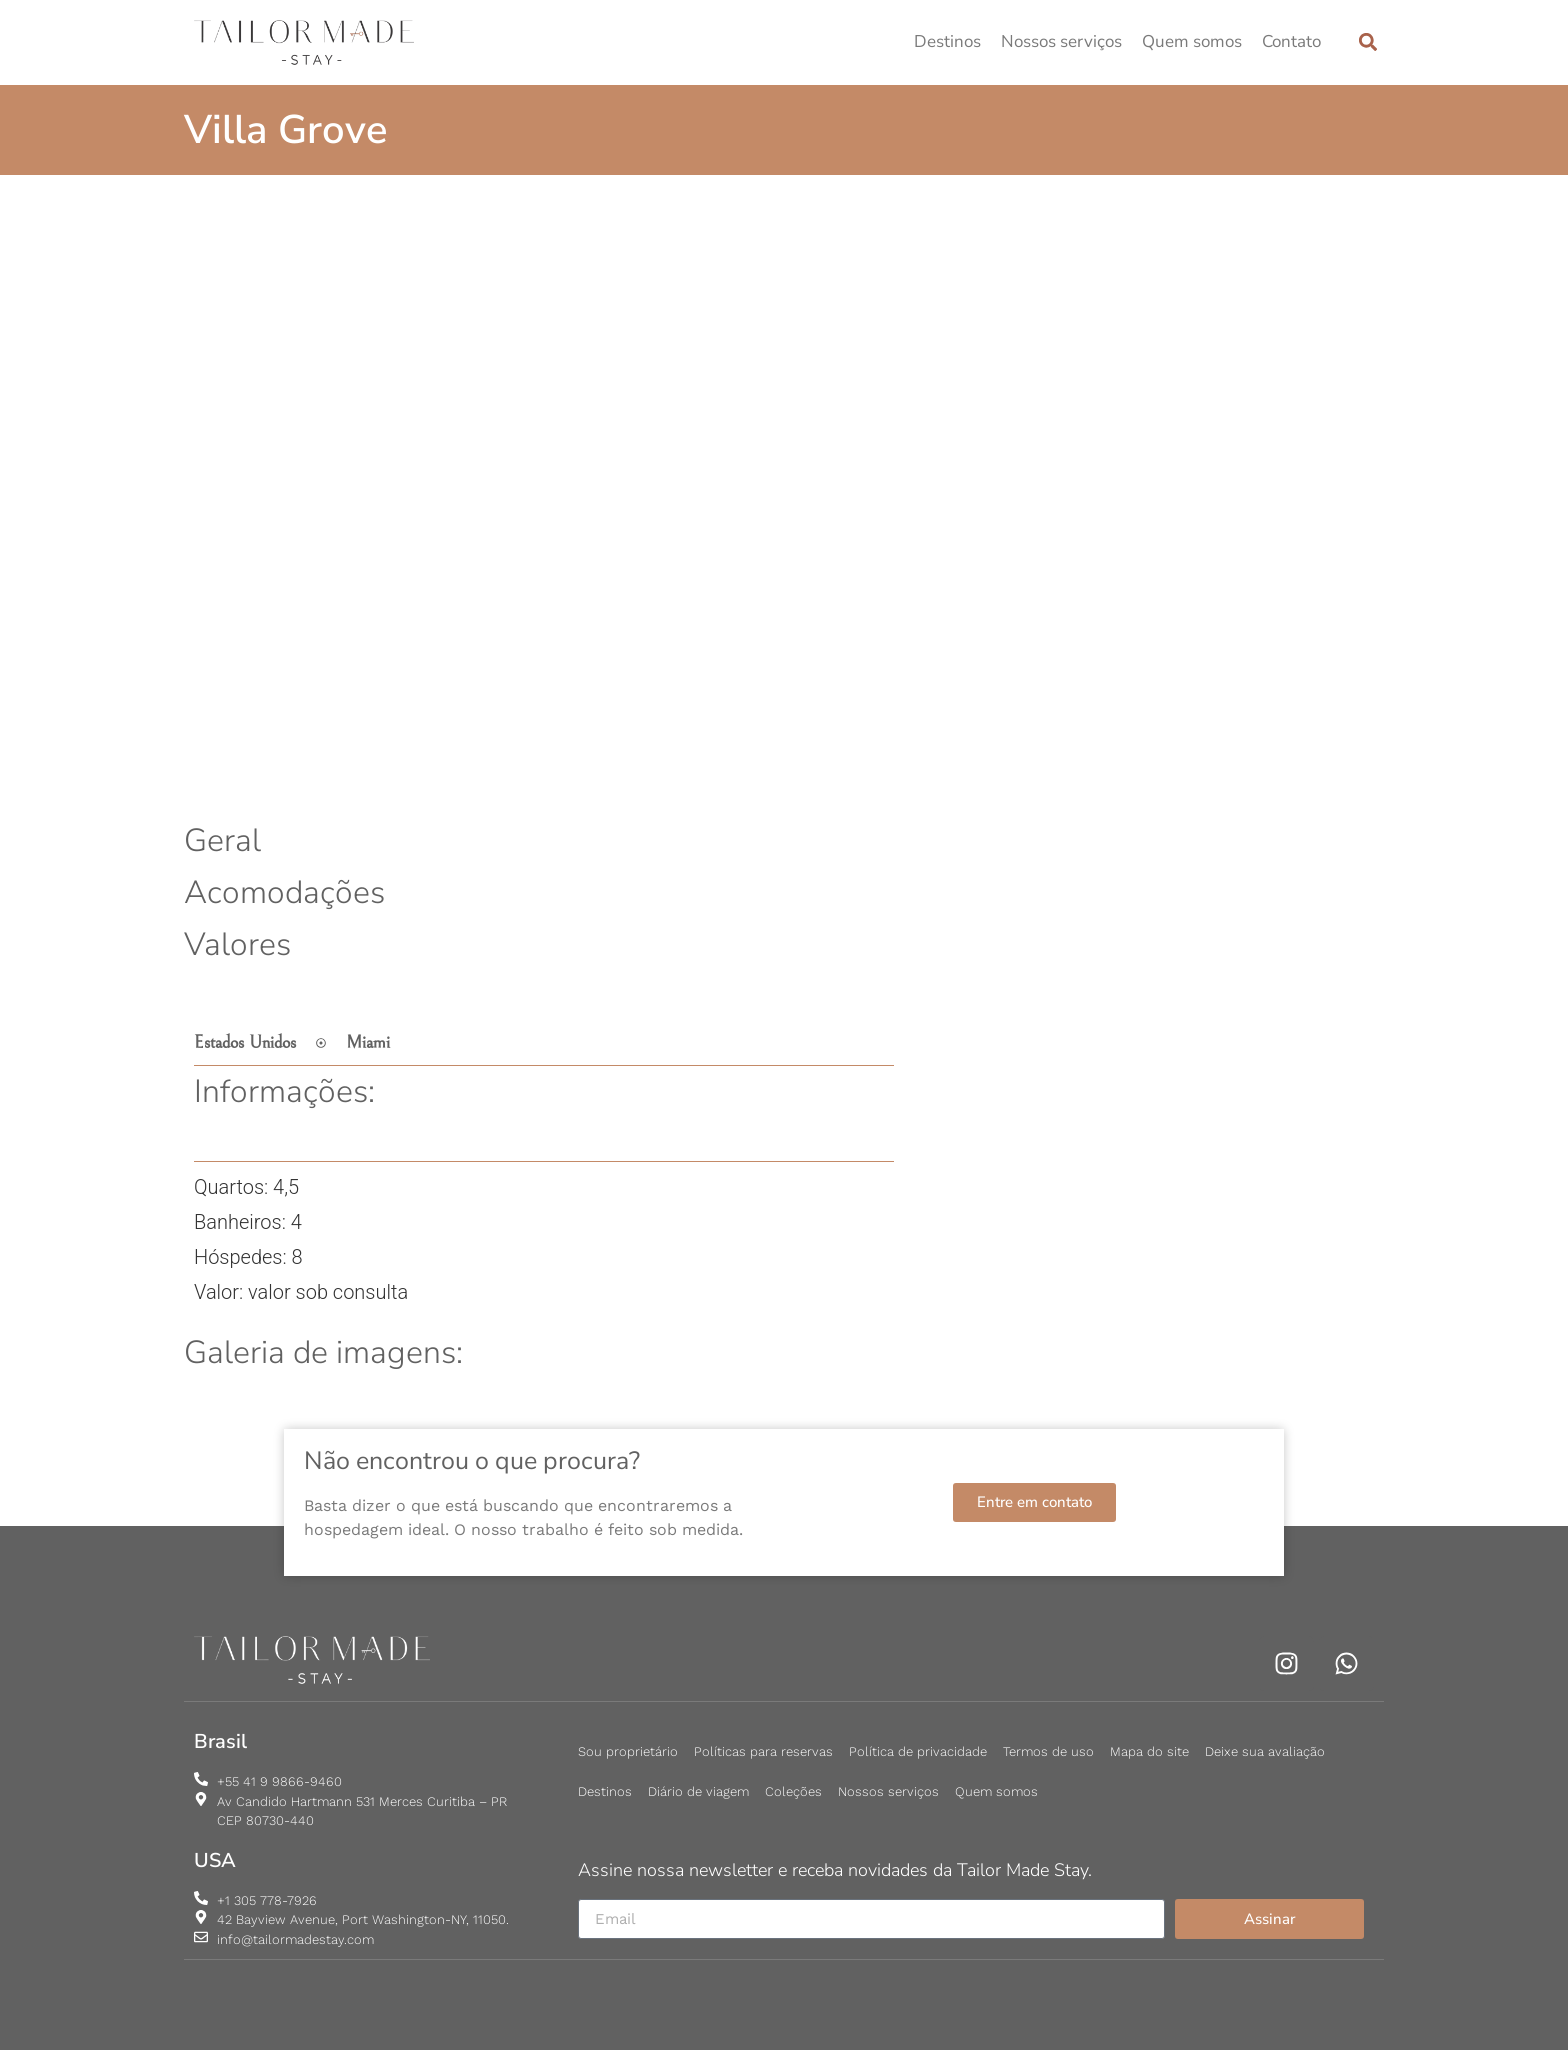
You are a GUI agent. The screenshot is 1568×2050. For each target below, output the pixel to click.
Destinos (947, 41)
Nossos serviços (1061, 41)
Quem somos (1192, 41)
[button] (1367, 42)
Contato (1291, 41)
